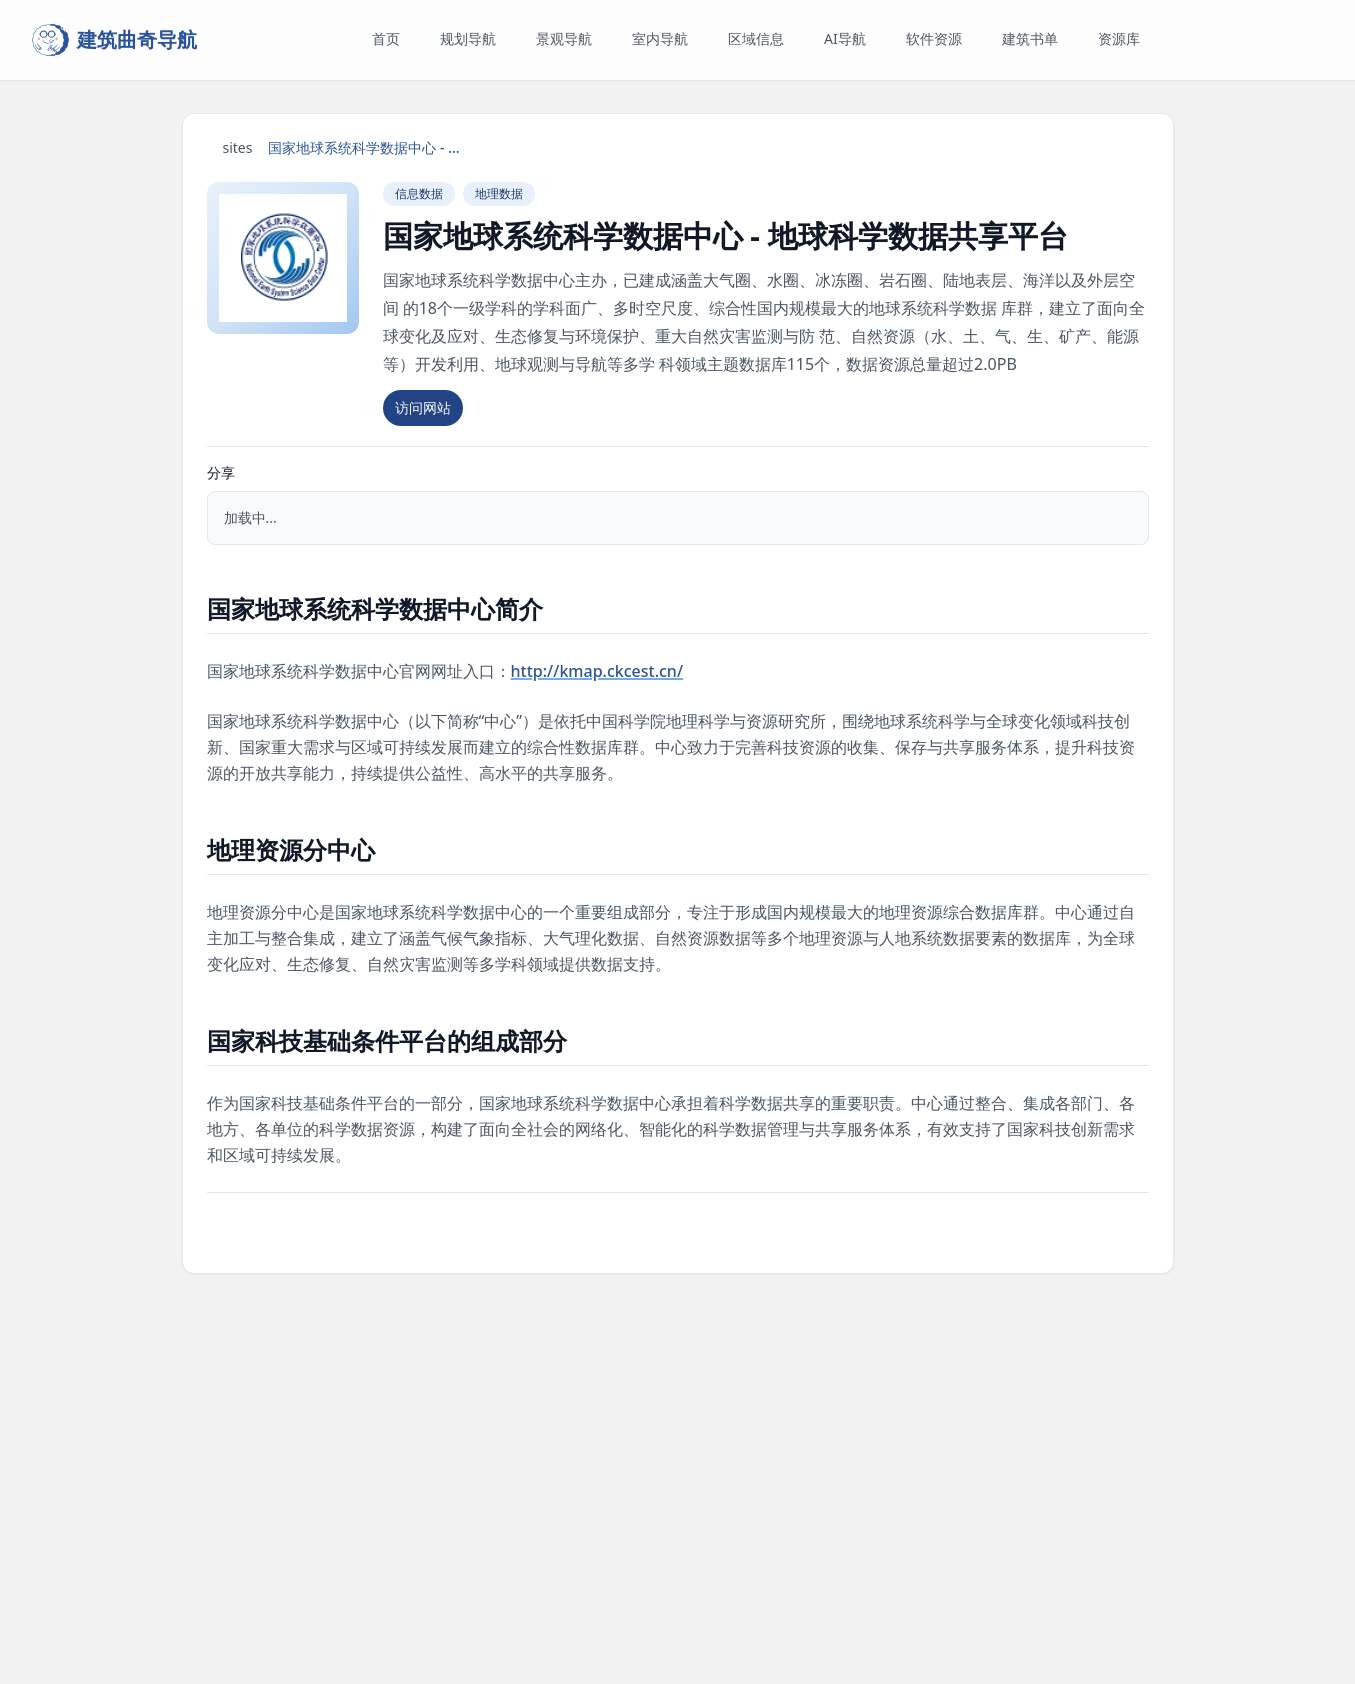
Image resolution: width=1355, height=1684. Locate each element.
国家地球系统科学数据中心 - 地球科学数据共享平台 (368, 147)
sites (238, 147)
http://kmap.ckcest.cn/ (597, 671)
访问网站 (423, 407)
